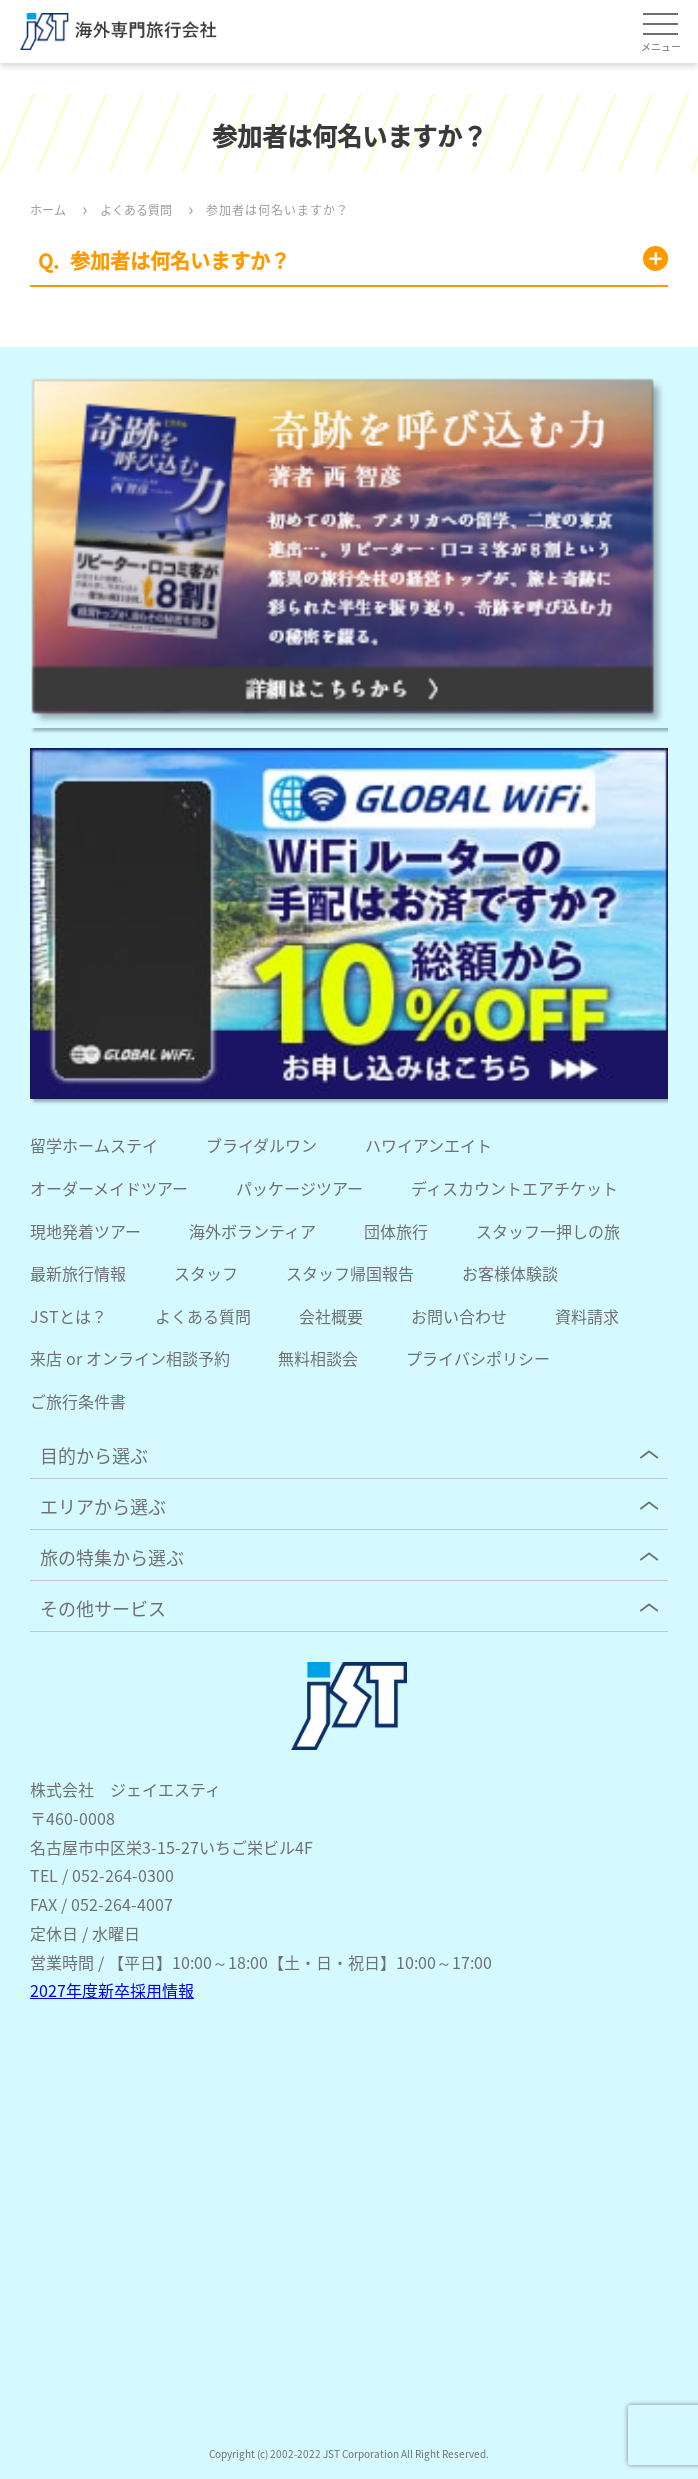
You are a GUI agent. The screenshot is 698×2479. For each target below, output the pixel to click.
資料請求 (587, 1316)
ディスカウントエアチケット (514, 1188)
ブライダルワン (261, 1145)
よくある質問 (203, 1316)
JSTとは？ (68, 1316)
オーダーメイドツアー (109, 1188)
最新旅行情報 (78, 1273)
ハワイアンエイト (428, 1145)
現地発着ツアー (85, 1231)
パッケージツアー (299, 1188)
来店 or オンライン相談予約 (130, 1358)
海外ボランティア (252, 1231)
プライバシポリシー (478, 1358)
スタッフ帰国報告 (350, 1273)
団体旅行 (396, 1231)
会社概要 (331, 1316)
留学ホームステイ (94, 1145)
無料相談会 (318, 1358)
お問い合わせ (459, 1316)
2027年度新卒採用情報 (112, 1990)
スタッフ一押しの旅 (548, 1231)
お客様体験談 (510, 1273)
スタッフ (206, 1273)
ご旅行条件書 (78, 1401)
